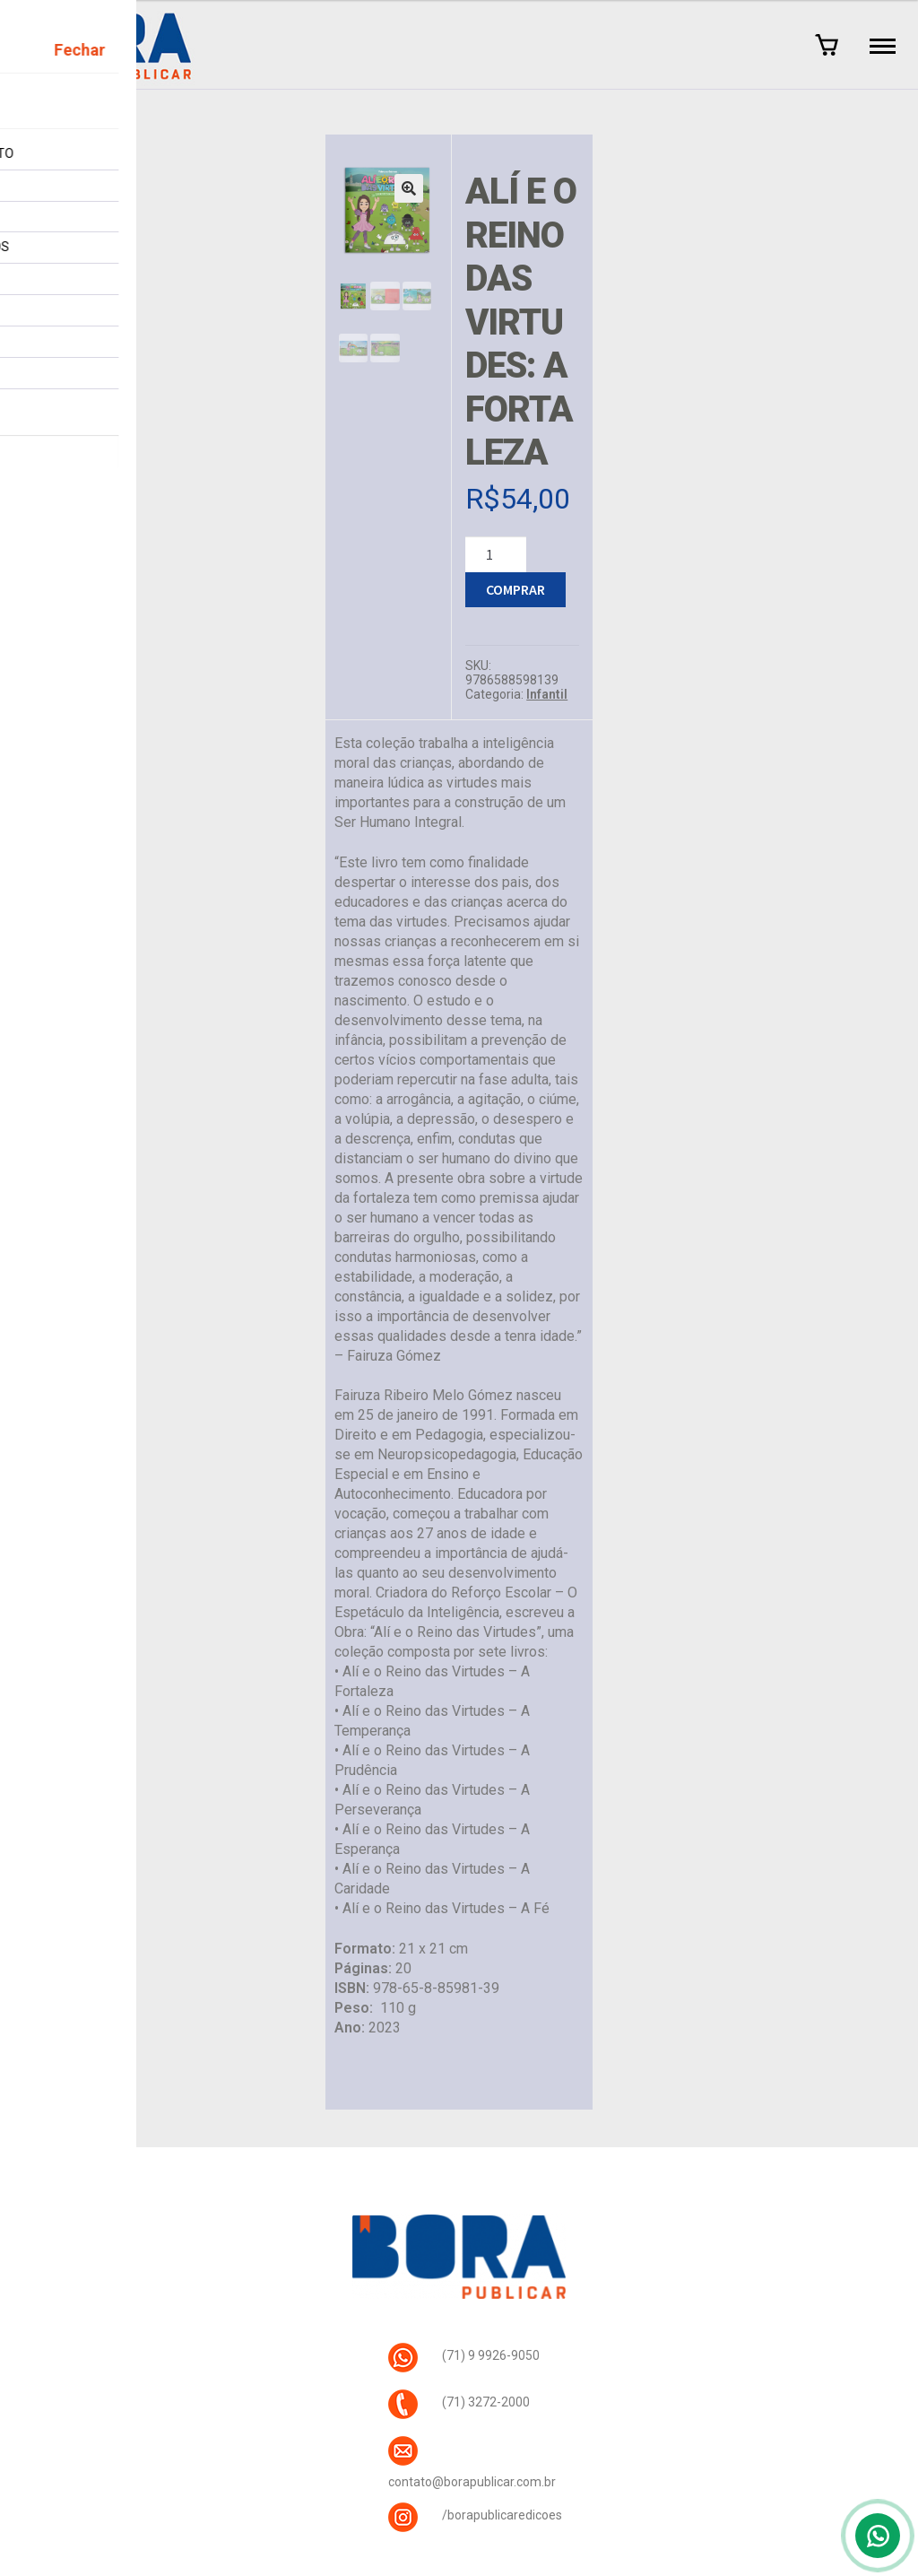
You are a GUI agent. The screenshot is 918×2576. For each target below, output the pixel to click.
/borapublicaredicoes (502, 2515)
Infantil (546, 694)
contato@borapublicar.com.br (472, 2482)
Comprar (515, 589)
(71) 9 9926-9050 (491, 2355)
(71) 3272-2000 (486, 2402)
